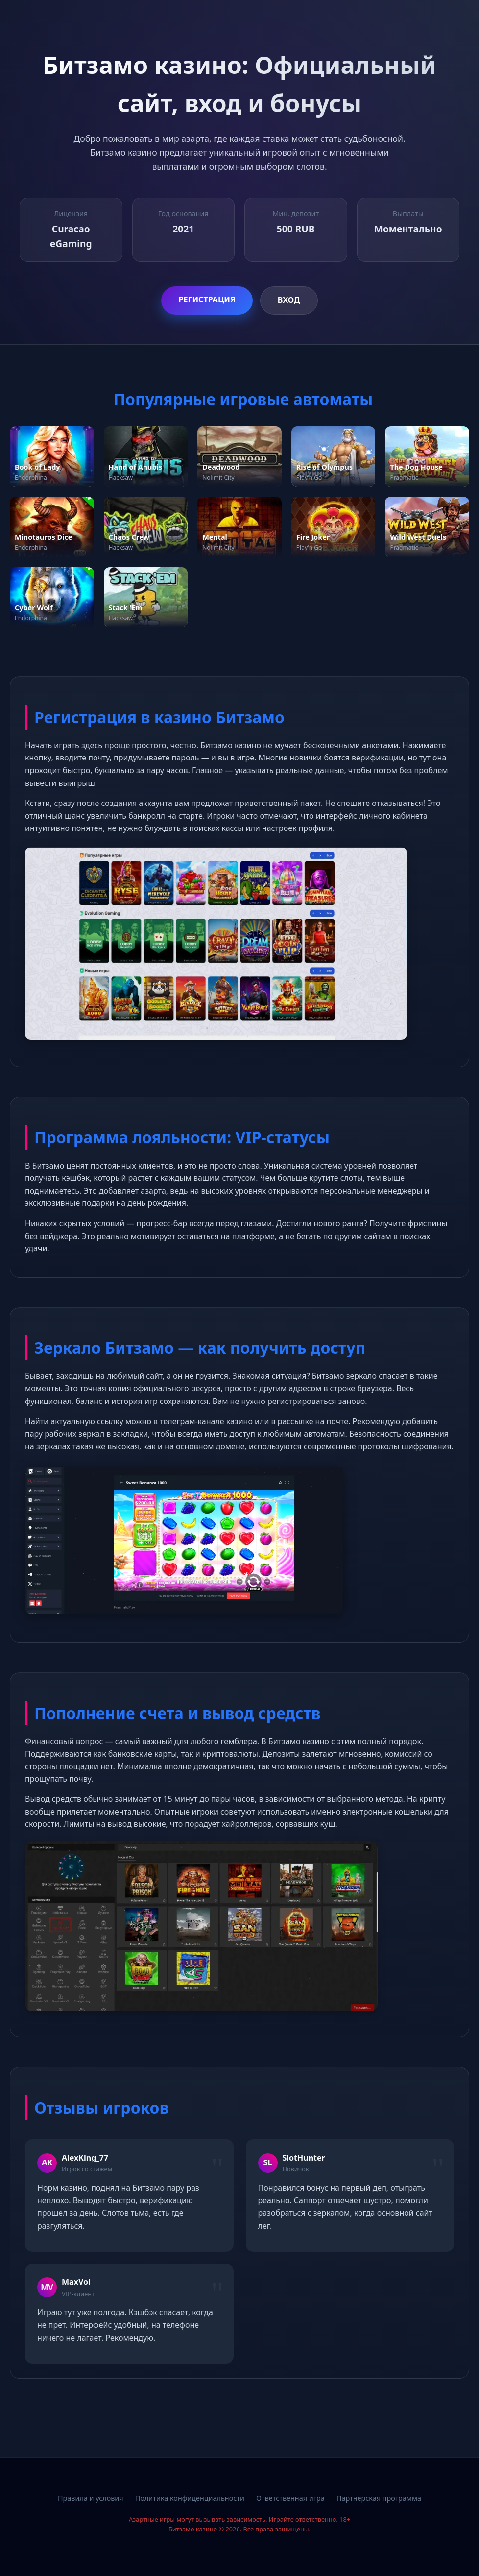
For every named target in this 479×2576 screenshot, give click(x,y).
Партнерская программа (378, 2498)
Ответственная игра (290, 2498)
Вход (289, 300)
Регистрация (206, 299)
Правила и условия (90, 2498)
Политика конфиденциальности (189, 2498)
